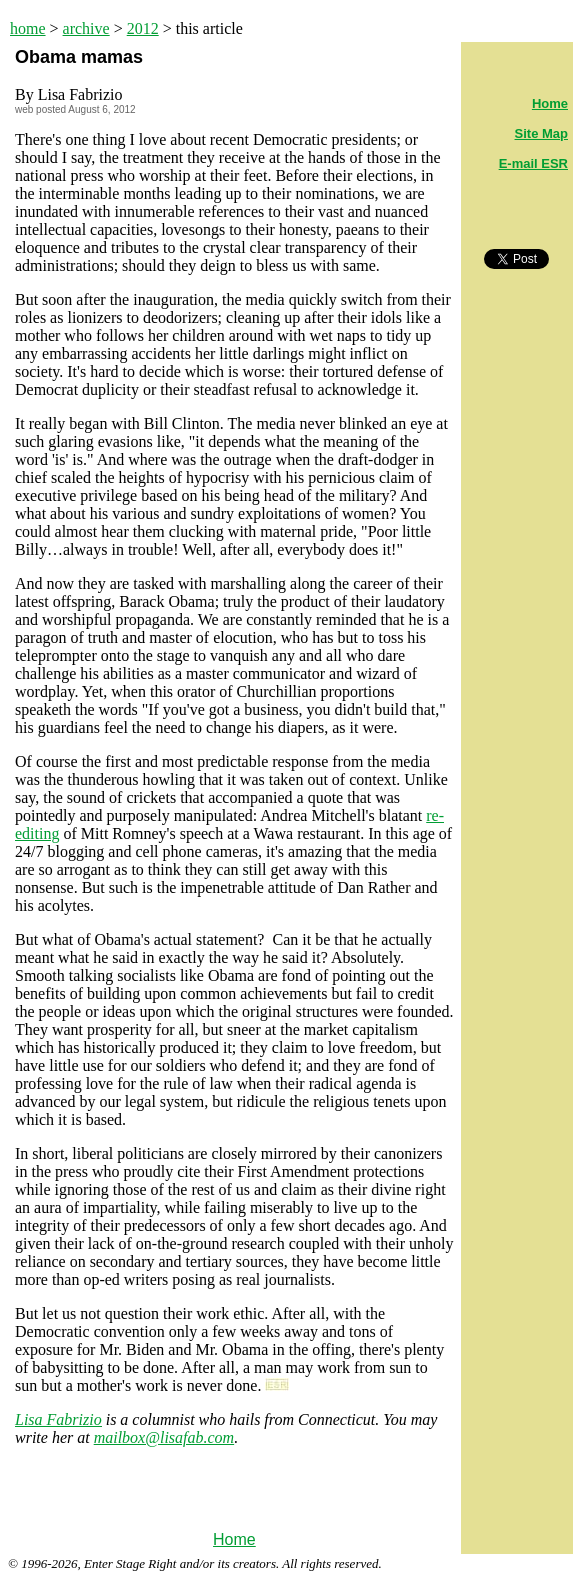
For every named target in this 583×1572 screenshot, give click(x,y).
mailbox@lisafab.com (164, 1437)
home (28, 28)
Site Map (541, 133)
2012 (143, 28)
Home (234, 1539)
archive (86, 28)
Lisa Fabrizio (58, 1419)
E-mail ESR (533, 163)
